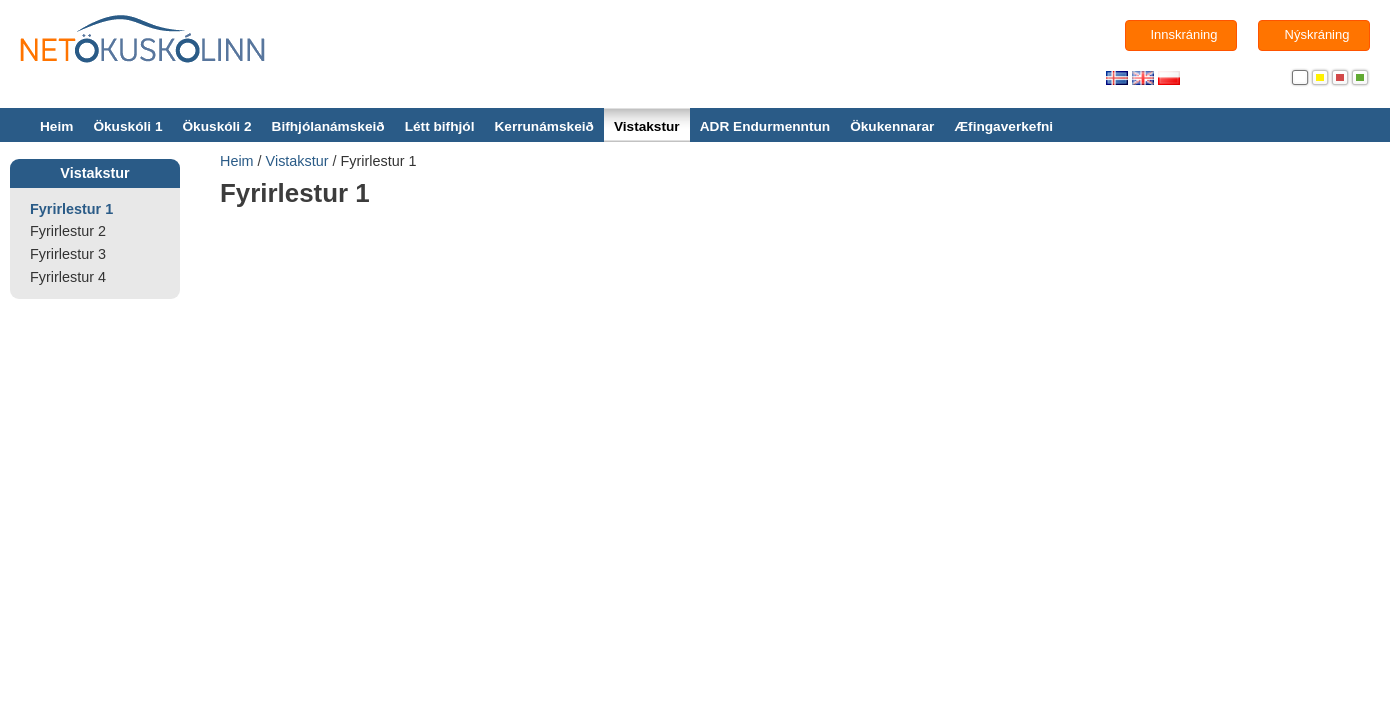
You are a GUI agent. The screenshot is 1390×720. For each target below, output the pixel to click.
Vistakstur (647, 126)
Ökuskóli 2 (216, 126)
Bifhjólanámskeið (328, 126)
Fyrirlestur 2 (68, 231)
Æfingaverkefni (1003, 126)
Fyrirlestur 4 (68, 277)
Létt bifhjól (440, 126)
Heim (56, 126)
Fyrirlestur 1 (71, 209)
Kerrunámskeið (543, 126)
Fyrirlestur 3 (68, 254)
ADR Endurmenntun (765, 126)
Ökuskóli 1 (127, 126)
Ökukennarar (892, 126)
